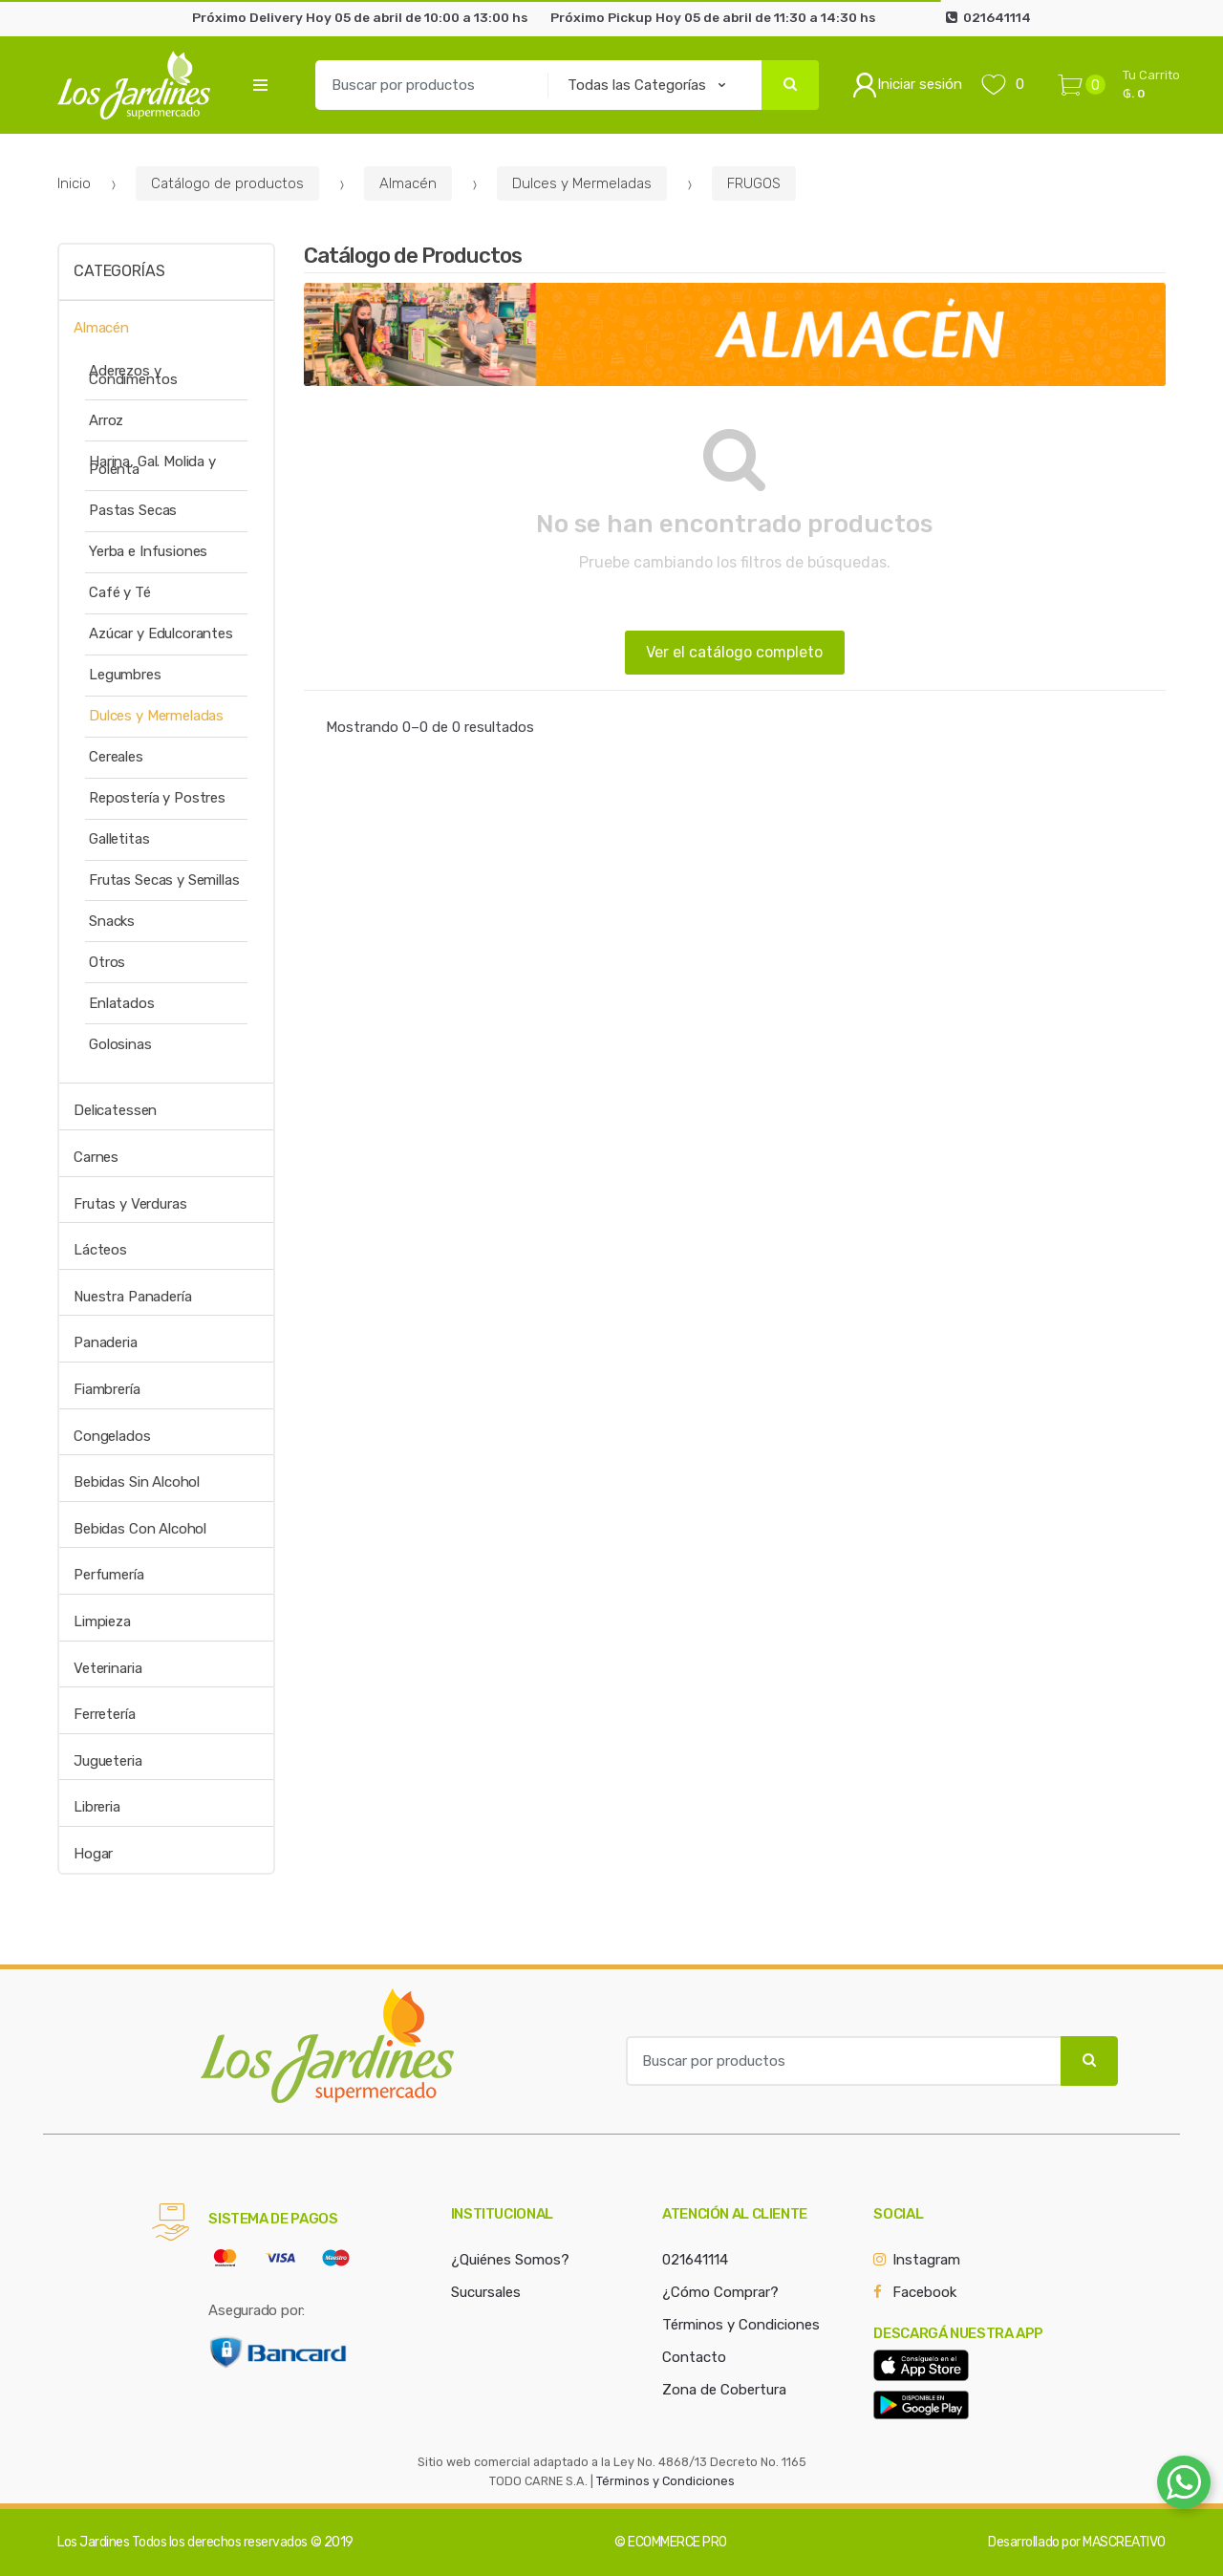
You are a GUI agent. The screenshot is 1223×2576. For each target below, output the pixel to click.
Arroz (106, 420)
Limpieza (102, 1621)
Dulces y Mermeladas (582, 183)
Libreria (97, 1806)
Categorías (119, 271)
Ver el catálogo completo (734, 652)
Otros (107, 962)
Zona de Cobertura (724, 2389)
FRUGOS (754, 183)
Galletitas (119, 839)
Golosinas (120, 1044)
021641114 (695, 2259)
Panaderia (106, 1342)
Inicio (74, 183)
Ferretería (105, 1714)
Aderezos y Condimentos (133, 375)
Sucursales (486, 2292)
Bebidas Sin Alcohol (137, 1482)
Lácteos (100, 1249)
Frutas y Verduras (130, 1204)
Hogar (93, 1853)
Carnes (96, 1157)
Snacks (112, 921)
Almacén (408, 183)
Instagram (926, 2259)
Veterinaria (107, 1668)
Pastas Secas (133, 510)
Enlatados (122, 1003)
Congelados (112, 1436)
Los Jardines (93, 2542)
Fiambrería (107, 1389)
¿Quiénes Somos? (510, 2259)
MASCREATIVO (1124, 2542)
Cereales (116, 756)
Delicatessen (115, 1110)
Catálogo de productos (227, 183)
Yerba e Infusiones (148, 551)
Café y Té (120, 592)
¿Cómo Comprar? (720, 2292)
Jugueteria (108, 1761)
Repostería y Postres (157, 797)
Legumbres (125, 674)
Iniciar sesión (907, 85)
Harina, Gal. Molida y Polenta (152, 466)
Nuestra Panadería (132, 1296)
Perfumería (109, 1574)
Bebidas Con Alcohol (140, 1528)
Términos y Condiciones (741, 2324)
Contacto (694, 2357)
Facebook (924, 2292)
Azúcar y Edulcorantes (161, 633)
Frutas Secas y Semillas (164, 880)
